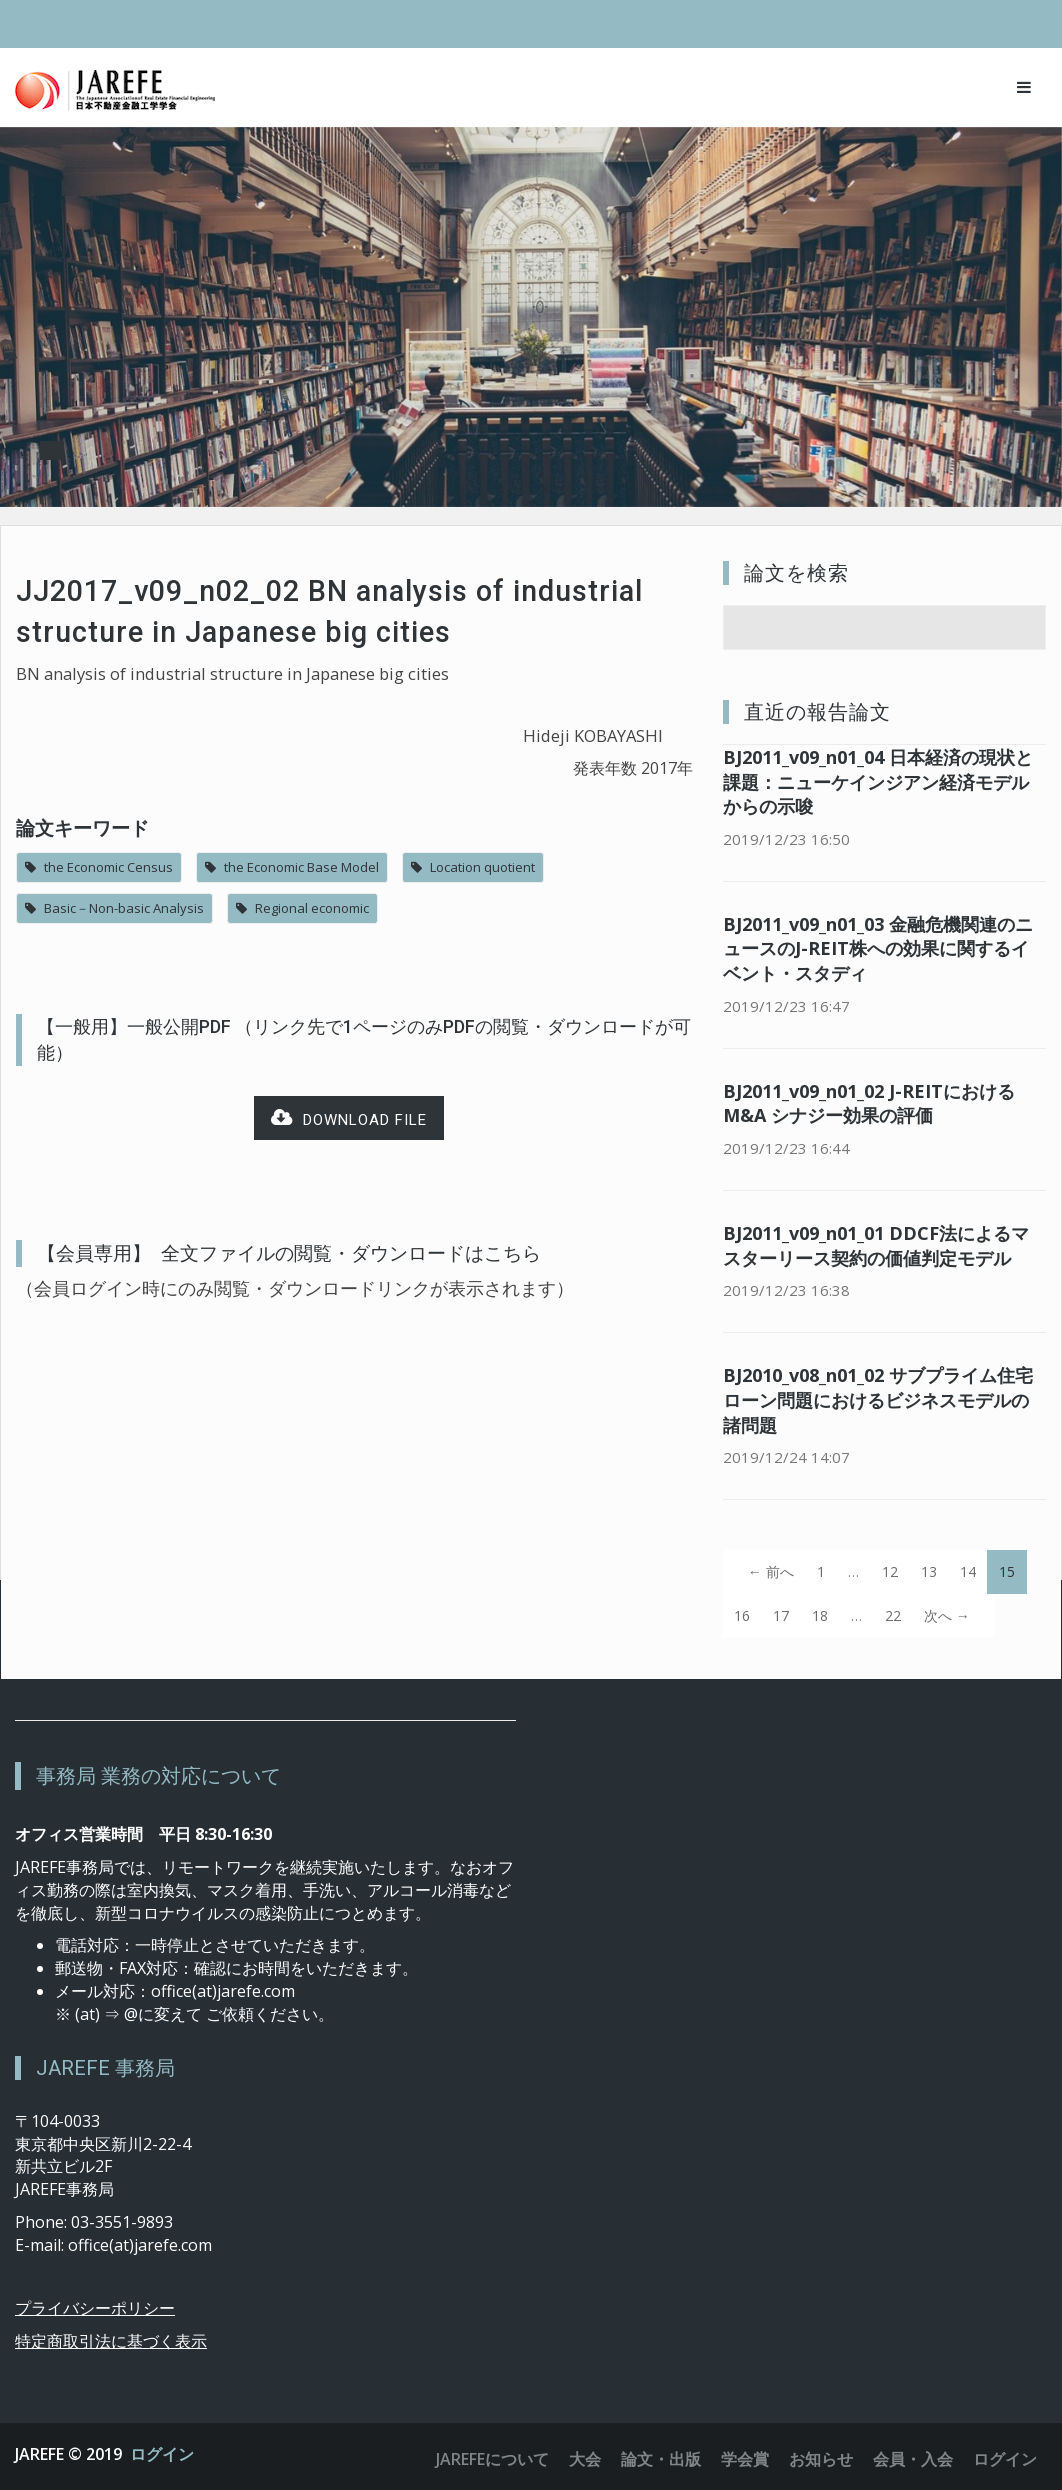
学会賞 (745, 2459)
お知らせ (821, 2459)
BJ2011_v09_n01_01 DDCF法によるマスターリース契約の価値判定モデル (876, 1245)
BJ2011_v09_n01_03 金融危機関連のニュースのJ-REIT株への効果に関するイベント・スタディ (878, 949)
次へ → (947, 1615)
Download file (349, 1118)
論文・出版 (661, 2459)
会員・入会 (913, 2459)
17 (781, 1615)
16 (742, 1615)
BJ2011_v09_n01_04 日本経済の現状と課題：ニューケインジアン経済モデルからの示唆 (878, 782)
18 (820, 1615)
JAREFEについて (492, 2459)
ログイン (162, 2454)
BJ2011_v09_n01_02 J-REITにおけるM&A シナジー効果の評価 (869, 1103)
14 (968, 1571)
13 (929, 1571)
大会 (585, 2459)
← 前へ (771, 1571)
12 (890, 1571)
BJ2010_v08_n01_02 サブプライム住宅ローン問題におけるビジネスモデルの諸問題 (878, 1400)
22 (893, 1615)
